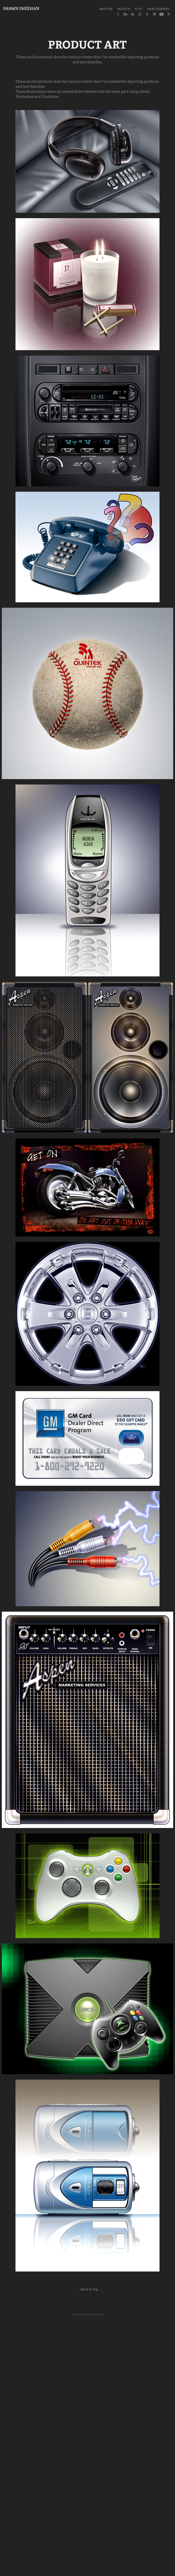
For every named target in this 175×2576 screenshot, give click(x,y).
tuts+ (139, 9)
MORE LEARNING (158, 9)
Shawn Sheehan (21, 8)
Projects (123, 9)
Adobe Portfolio (94, 2314)
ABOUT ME (106, 9)
